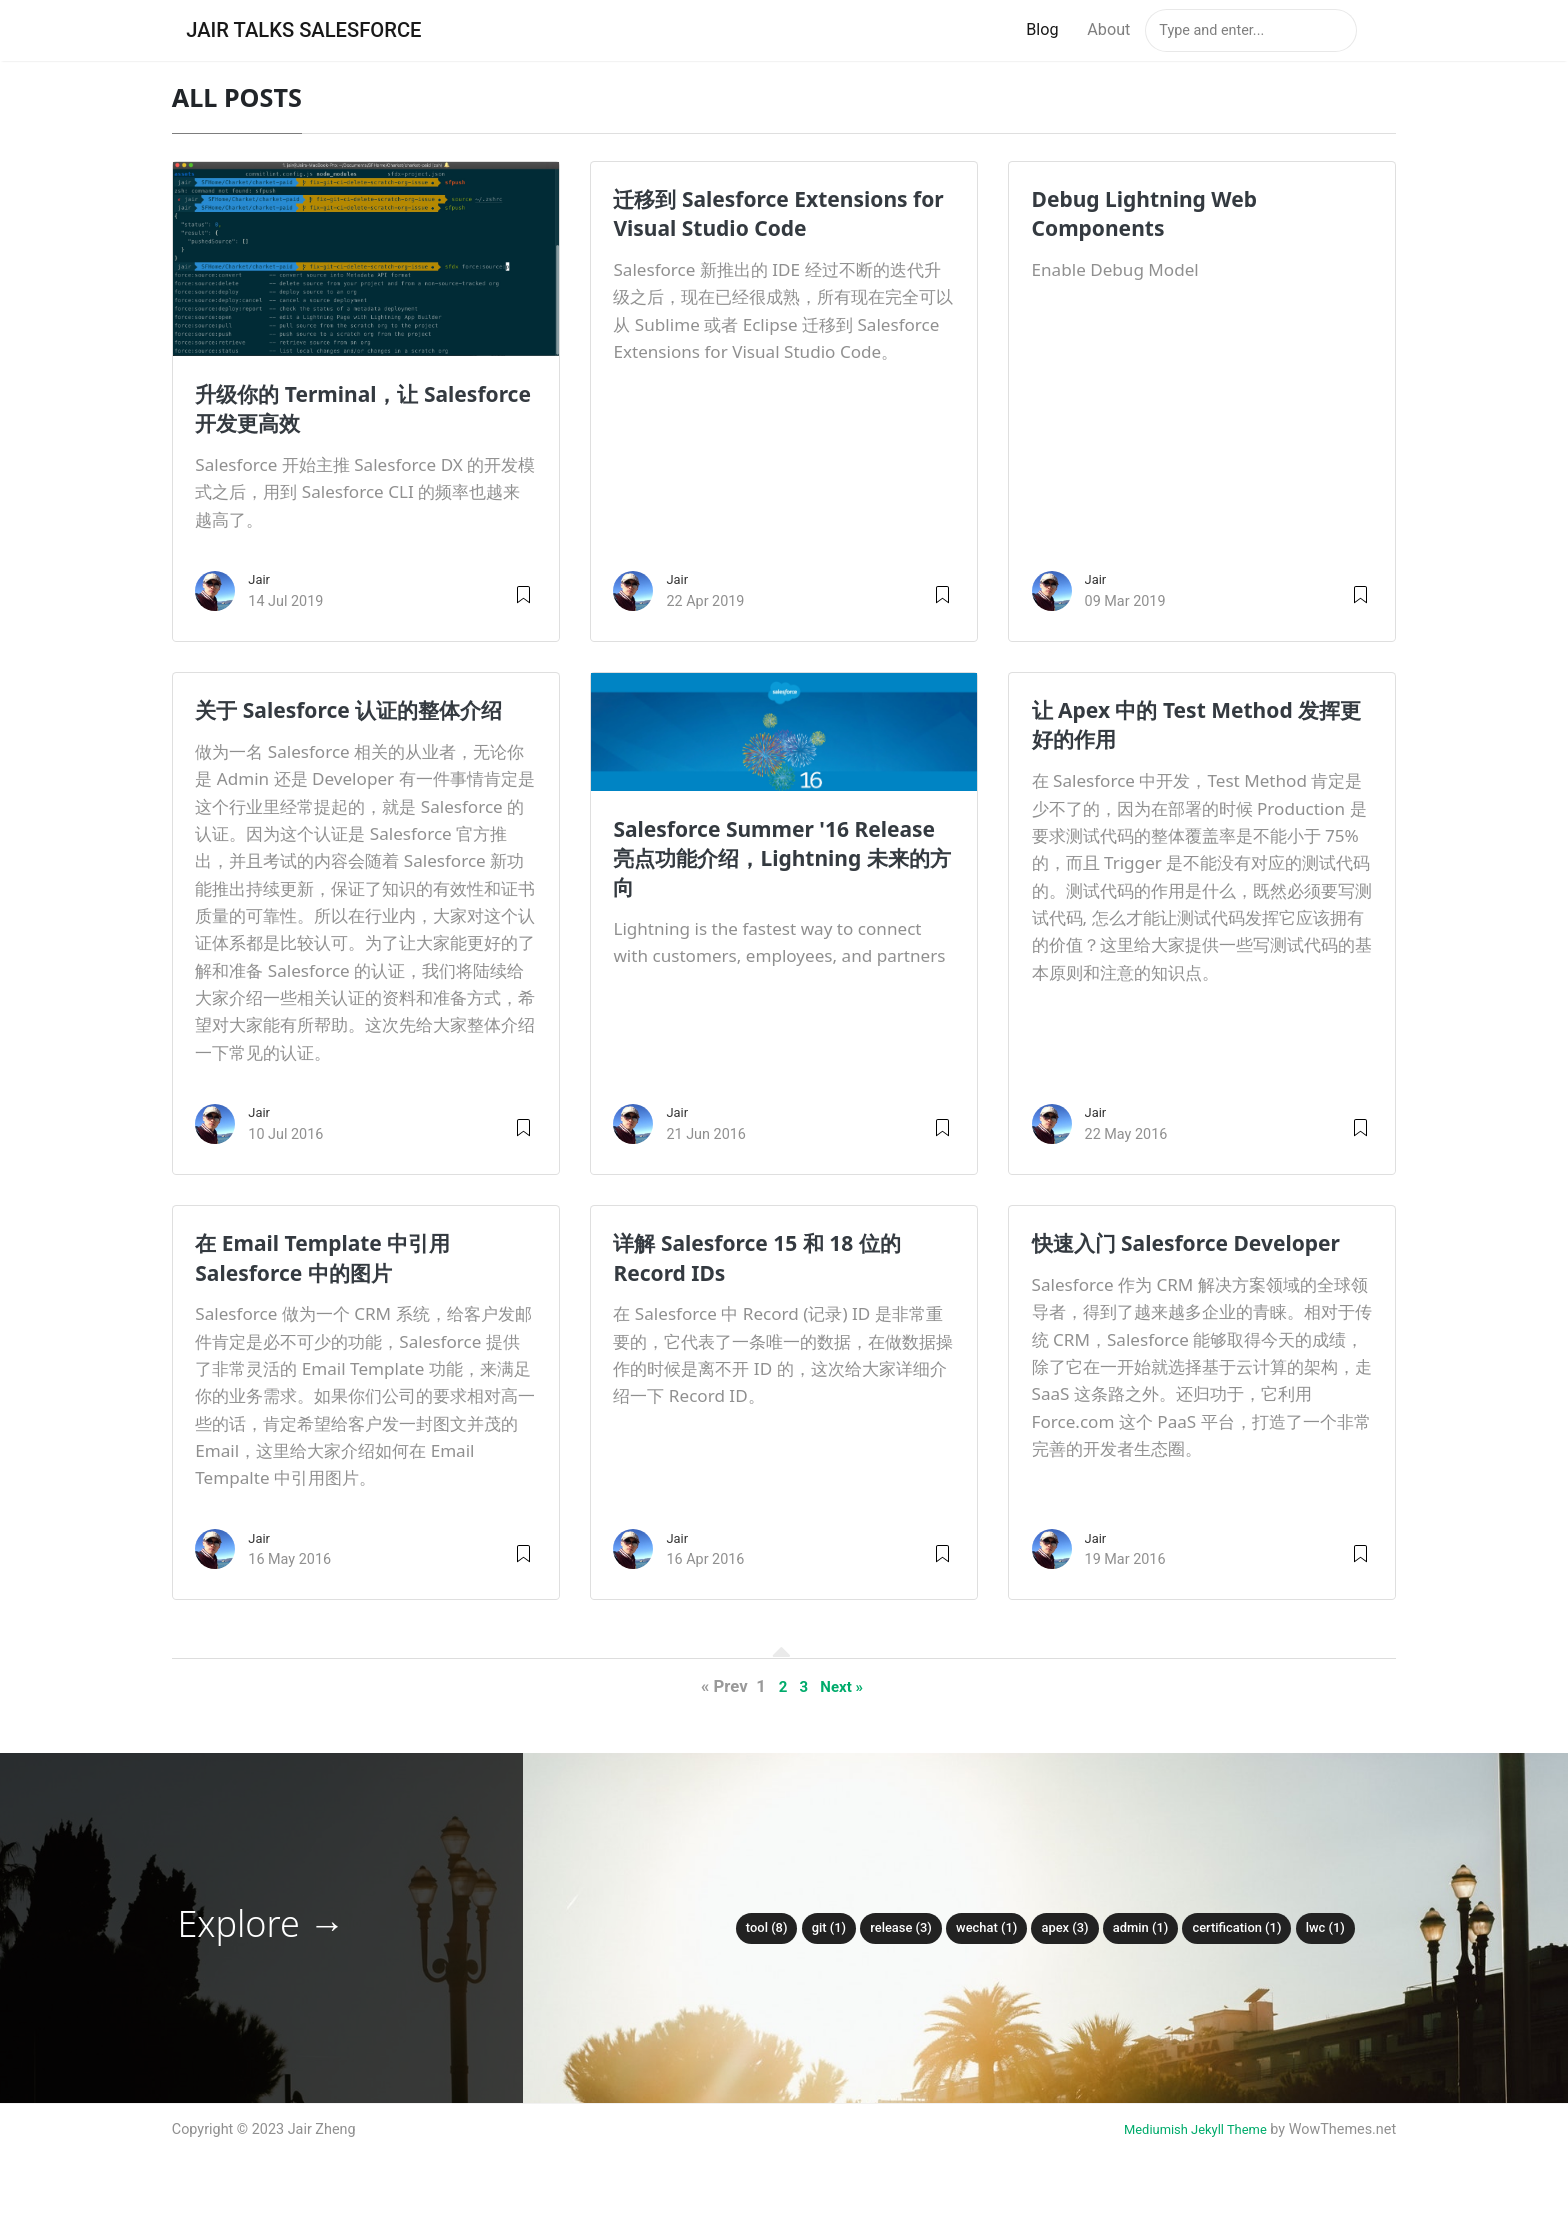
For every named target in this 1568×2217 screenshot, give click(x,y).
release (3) (888, 1928)
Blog (1042, 30)
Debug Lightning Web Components (1157, 214)
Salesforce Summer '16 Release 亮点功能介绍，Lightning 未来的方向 (744, 858)
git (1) (810, 1928)
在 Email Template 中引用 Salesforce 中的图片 (336, 1258)
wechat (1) (981, 1928)
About (1108, 30)
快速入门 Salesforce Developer (1140, 1258)
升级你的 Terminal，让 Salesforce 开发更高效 (318, 409)
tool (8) (743, 1928)
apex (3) (1066, 1928)
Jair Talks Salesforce (317, 31)
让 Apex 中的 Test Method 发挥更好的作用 (1191, 725)
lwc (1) (1349, 1928)
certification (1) (1252, 1928)
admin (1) (1148, 1928)
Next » (844, 1688)
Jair (260, 581)
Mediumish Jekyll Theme (1187, 2131)
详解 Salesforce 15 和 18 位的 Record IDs (772, 1258)
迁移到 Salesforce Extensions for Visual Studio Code (776, 214)
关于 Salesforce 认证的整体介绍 (364, 711)
